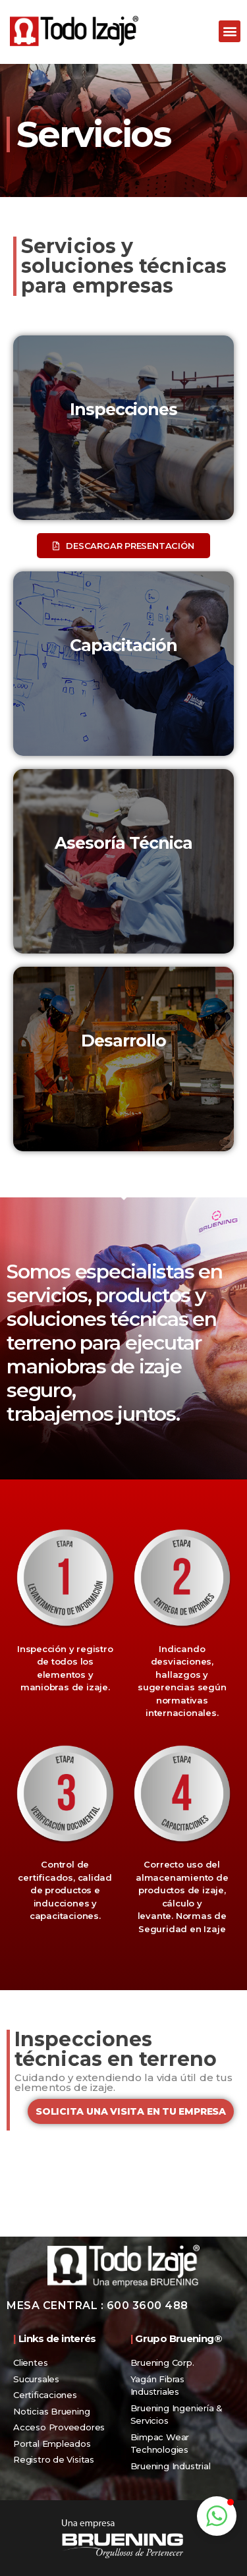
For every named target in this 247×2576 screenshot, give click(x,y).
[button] (229, 31)
